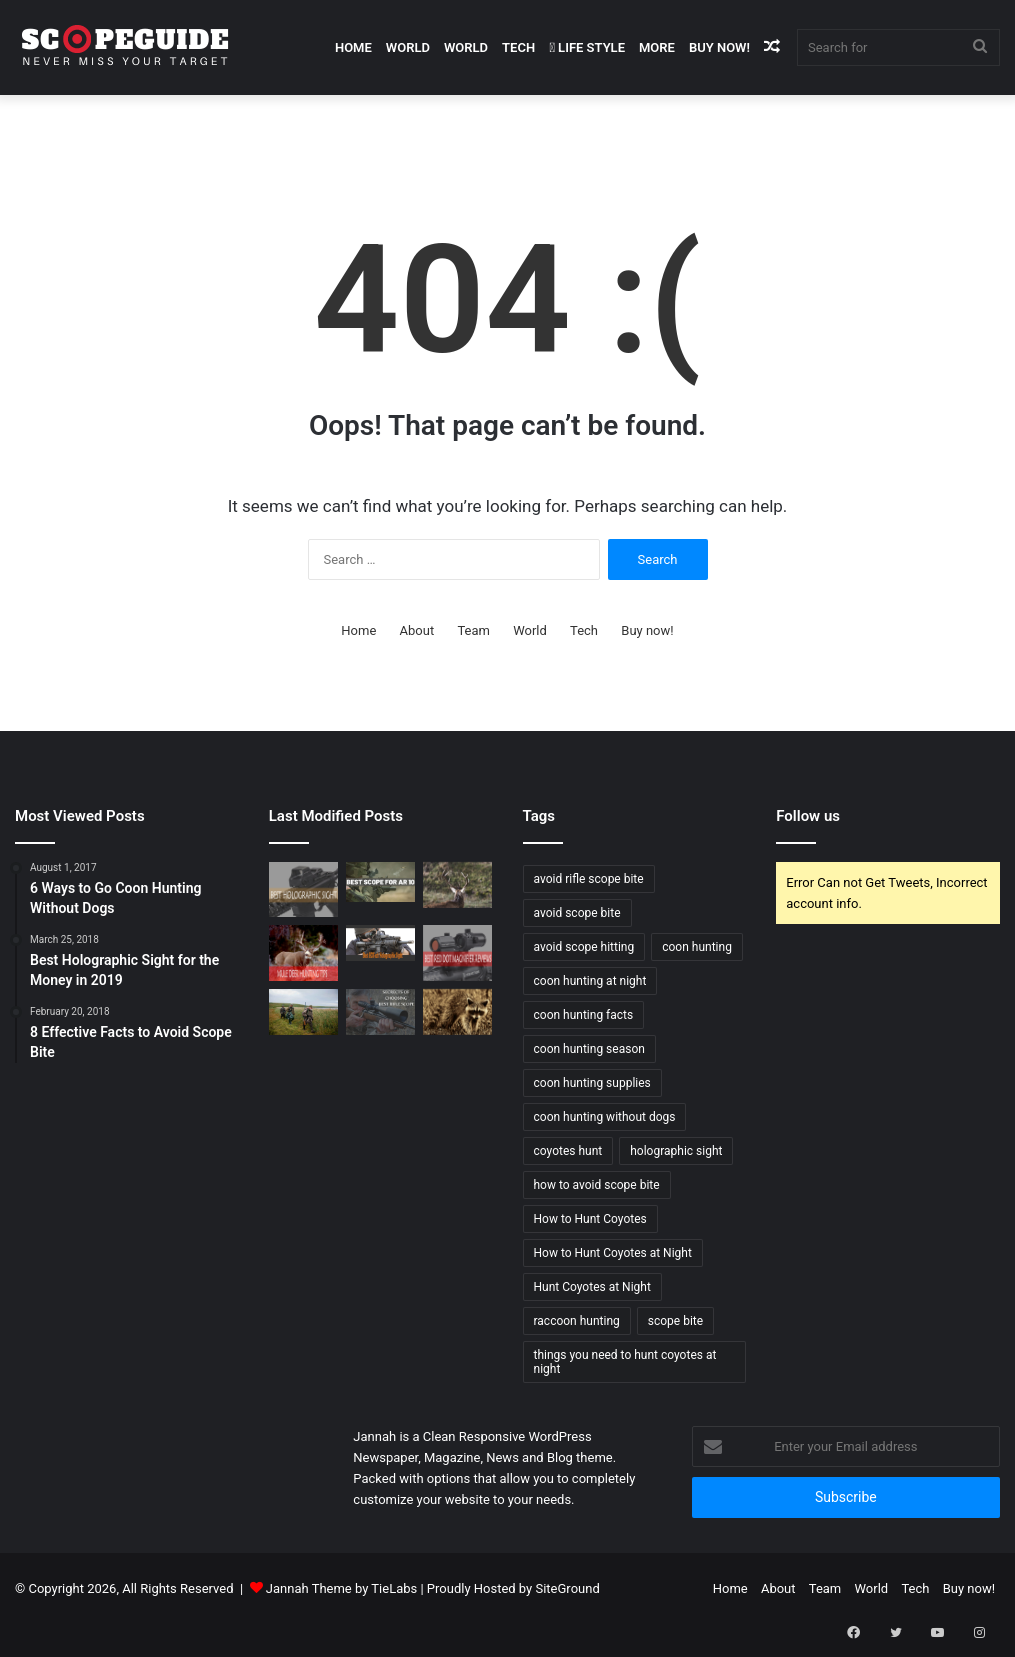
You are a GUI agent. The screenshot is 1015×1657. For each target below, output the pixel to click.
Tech (518, 47)
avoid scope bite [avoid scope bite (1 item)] (577, 913)
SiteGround (567, 1588)
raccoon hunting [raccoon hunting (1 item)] (577, 1321)
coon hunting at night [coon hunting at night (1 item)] (590, 981)
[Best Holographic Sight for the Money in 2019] (303, 889)
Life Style (587, 47)
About (417, 630)
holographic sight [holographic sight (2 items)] (676, 1151)
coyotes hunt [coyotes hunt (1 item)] (568, 1151)
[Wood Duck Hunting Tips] (303, 1012)
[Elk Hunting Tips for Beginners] (457, 885)
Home (353, 47)
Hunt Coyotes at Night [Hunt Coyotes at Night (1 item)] (592, 1287)
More (657, 47)
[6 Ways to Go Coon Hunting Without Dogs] (457, 1012)
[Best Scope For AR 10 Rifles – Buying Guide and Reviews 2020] (380, 882)
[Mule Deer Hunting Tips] (303, 952)
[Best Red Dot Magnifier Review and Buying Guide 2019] (457, 952)
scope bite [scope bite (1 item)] (675, 1321)
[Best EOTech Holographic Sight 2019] (380, 942)
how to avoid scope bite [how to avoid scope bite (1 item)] (597, 1185)
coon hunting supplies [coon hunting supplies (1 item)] (592, 1083)
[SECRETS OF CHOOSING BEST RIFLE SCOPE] (380, 1012)
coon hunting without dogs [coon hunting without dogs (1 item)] (605, 1117)
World (408, 47)
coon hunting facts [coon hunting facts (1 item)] (584, 1015)
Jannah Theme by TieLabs (341, 1588)
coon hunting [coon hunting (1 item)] (697, 947)
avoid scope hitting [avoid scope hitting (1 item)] (584, 947)
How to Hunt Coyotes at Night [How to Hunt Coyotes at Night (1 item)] (613, 1253)
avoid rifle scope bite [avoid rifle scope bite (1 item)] (589, 879)
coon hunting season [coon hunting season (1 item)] (589, 1049)
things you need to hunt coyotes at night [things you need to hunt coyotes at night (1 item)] (625, 1362)
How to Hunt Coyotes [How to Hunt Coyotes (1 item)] (590, 1219)
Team (473, 630)
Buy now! (719, 47)
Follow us (808, 816)
